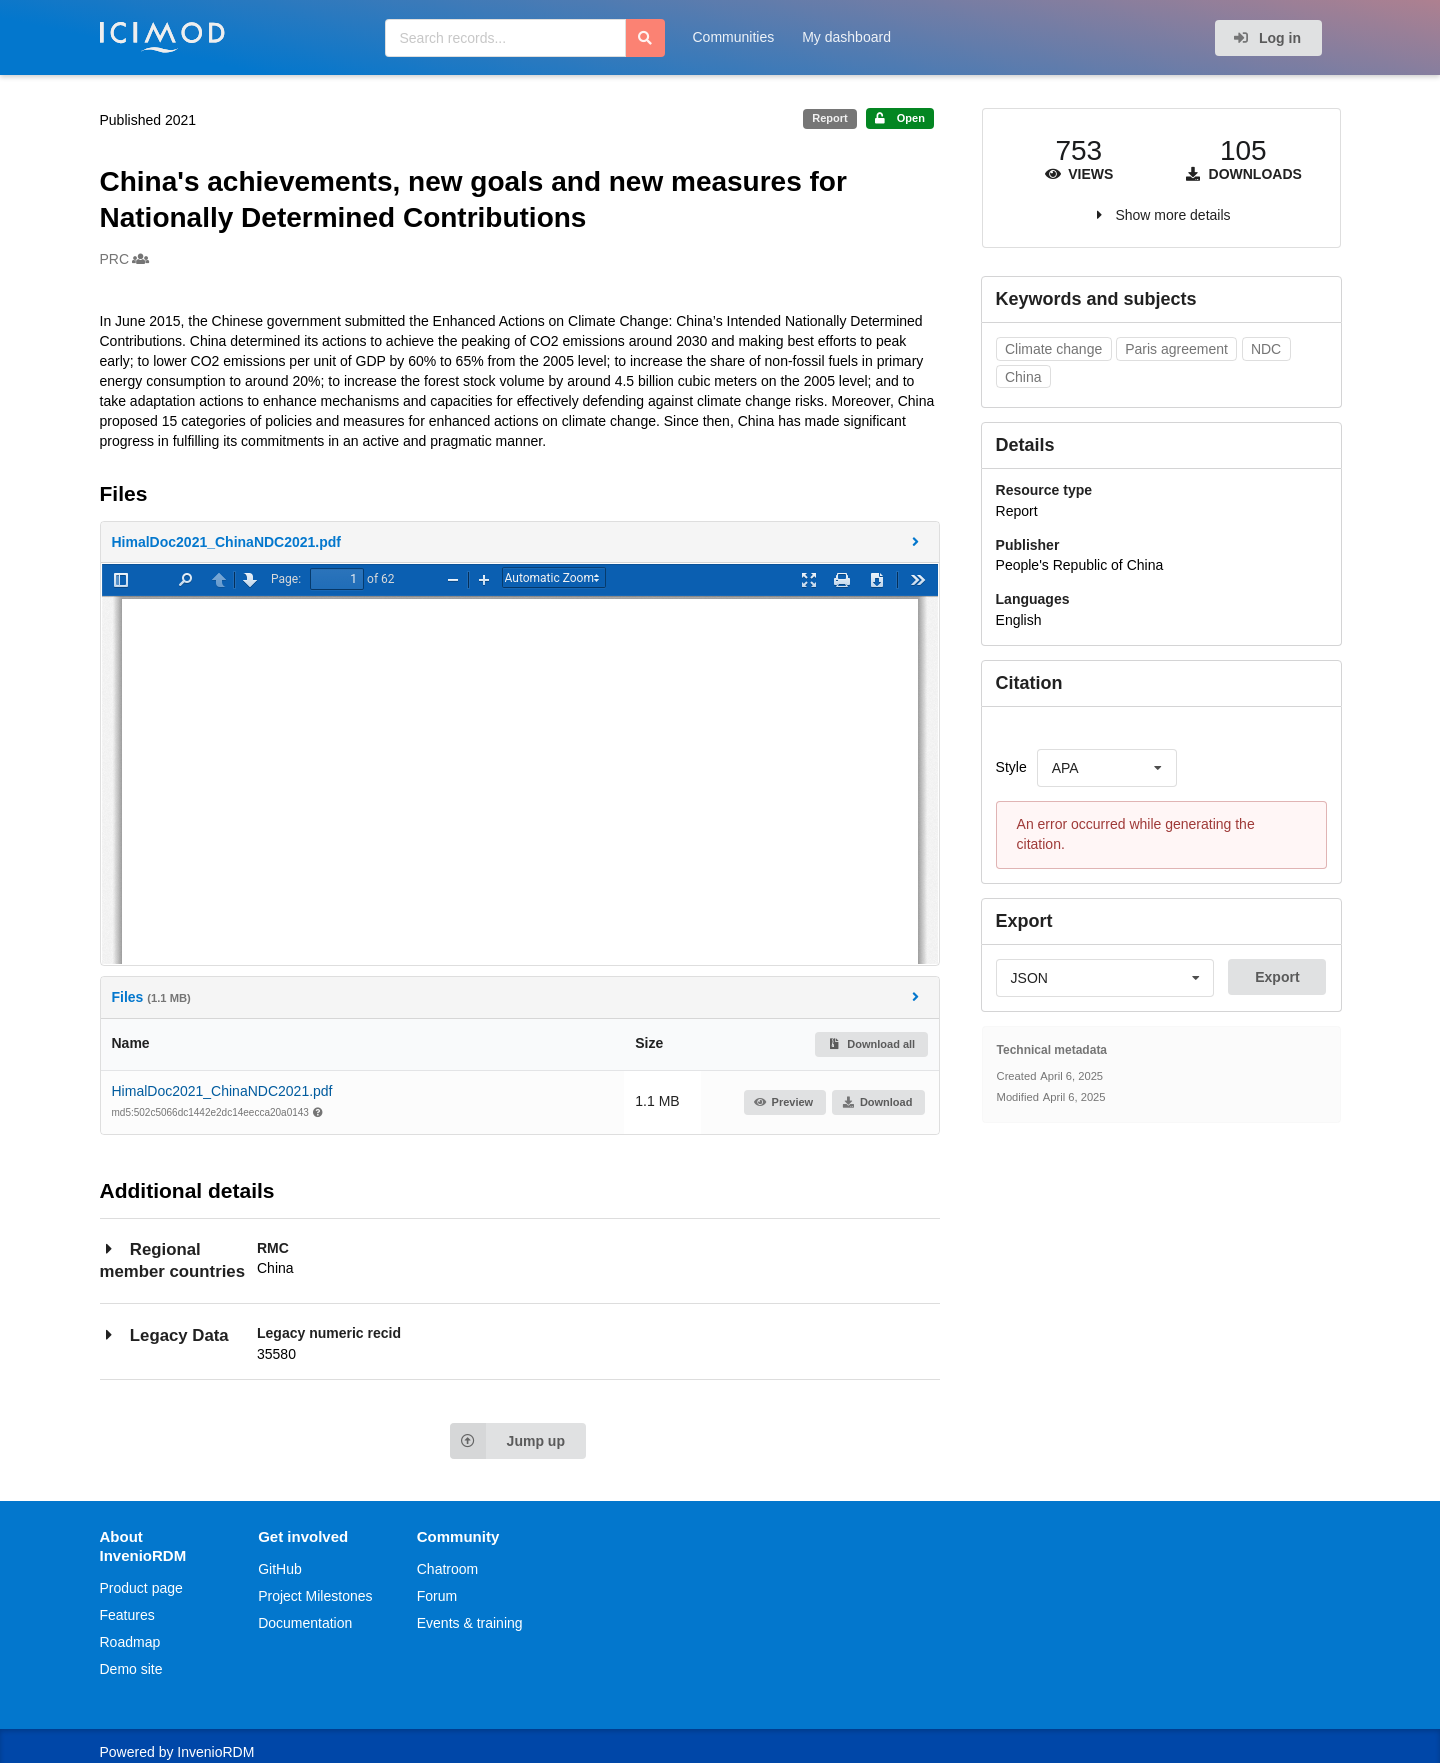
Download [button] (877, 1102)
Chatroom (447, 1569)
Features (127, 1615)
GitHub (280, 1569)
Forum (437, 1596)
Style (1011, 767)
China (1023, 377)
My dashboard (846, 37)
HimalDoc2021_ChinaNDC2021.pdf (222, 1091)
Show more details (1172, 215)
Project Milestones (315, 1596)
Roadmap (130, 1642)
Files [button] (518, 996)
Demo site (131, 1669)
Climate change (1053, 349)
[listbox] (1107, 768)
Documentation (305, 1623)
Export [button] (1277, 977)
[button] (520, 542)
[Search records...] (505, 38)
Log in (1267, 38)
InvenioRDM (215, 1752)
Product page (141, 1588)
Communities (734, 37)
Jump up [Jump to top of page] (507, 1441)
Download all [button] (871, 1044)
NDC (1266, 349)
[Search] (645, 38)
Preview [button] (783, 1102)
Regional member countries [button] (172, 1259)
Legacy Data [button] (164, 1334)
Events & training (470, 1623)
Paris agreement (1176, 349)
